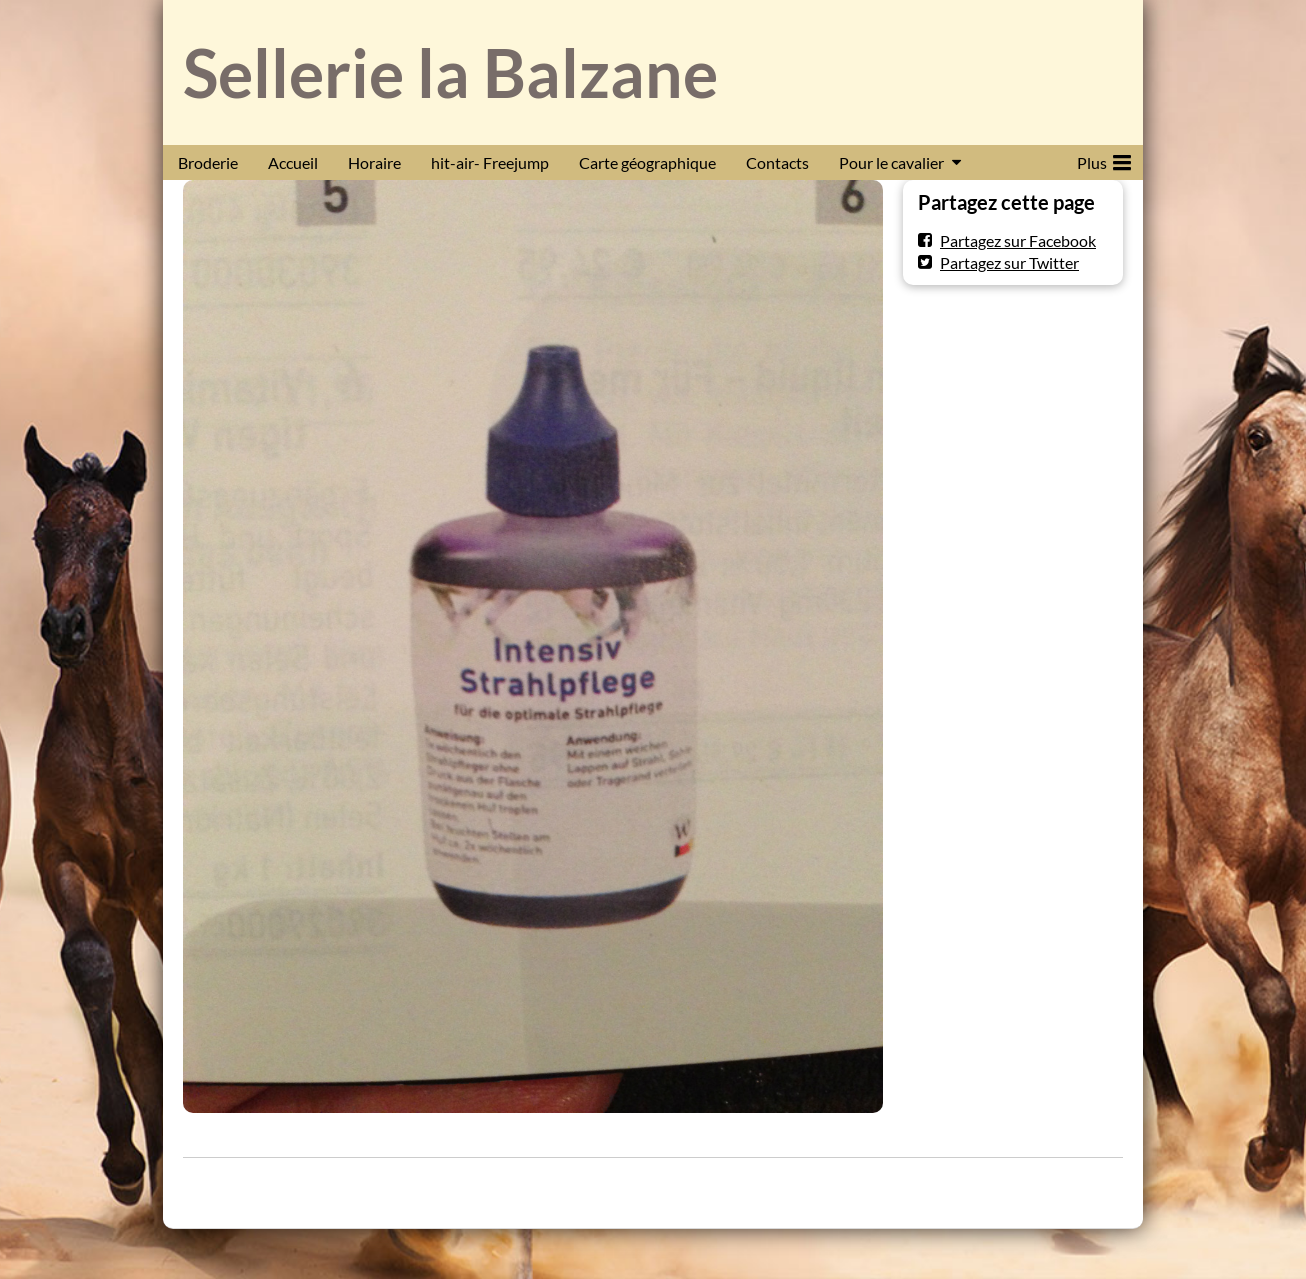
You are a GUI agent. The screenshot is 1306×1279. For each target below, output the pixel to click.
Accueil (293, 162)
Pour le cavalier (891, 162)
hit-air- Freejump (490, 162)
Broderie (208, 162)
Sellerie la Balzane (450, 72)
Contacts (777, 162)
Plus (1104, 159)
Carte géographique (647, 162)
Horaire (374, 162)
